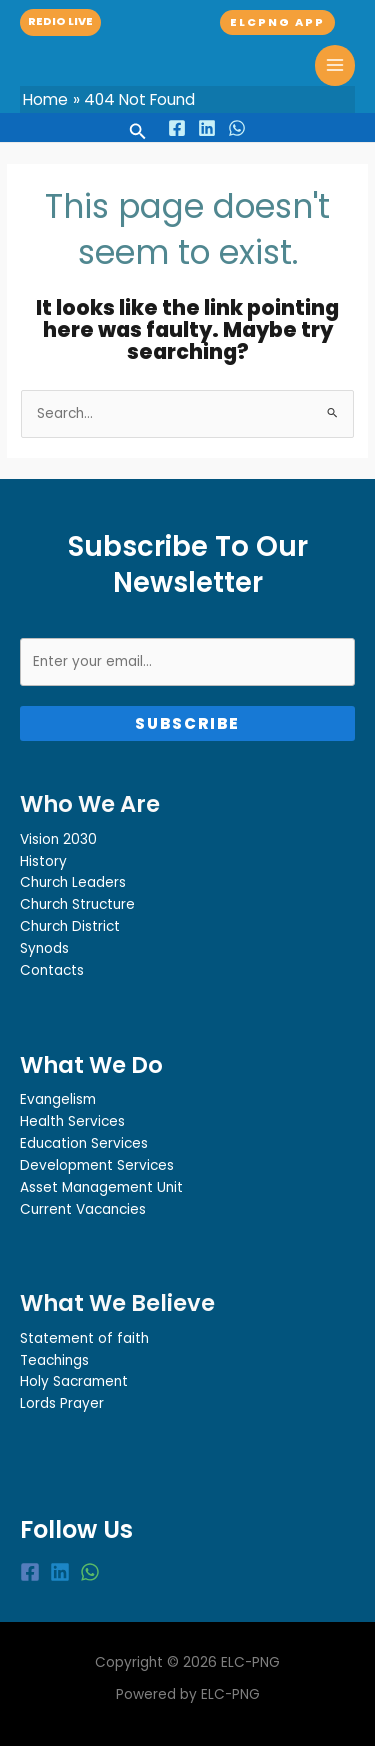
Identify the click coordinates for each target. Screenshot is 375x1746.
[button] (60, 22)
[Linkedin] (207, 128)
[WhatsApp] (237, 128)
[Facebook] (177, 128)
